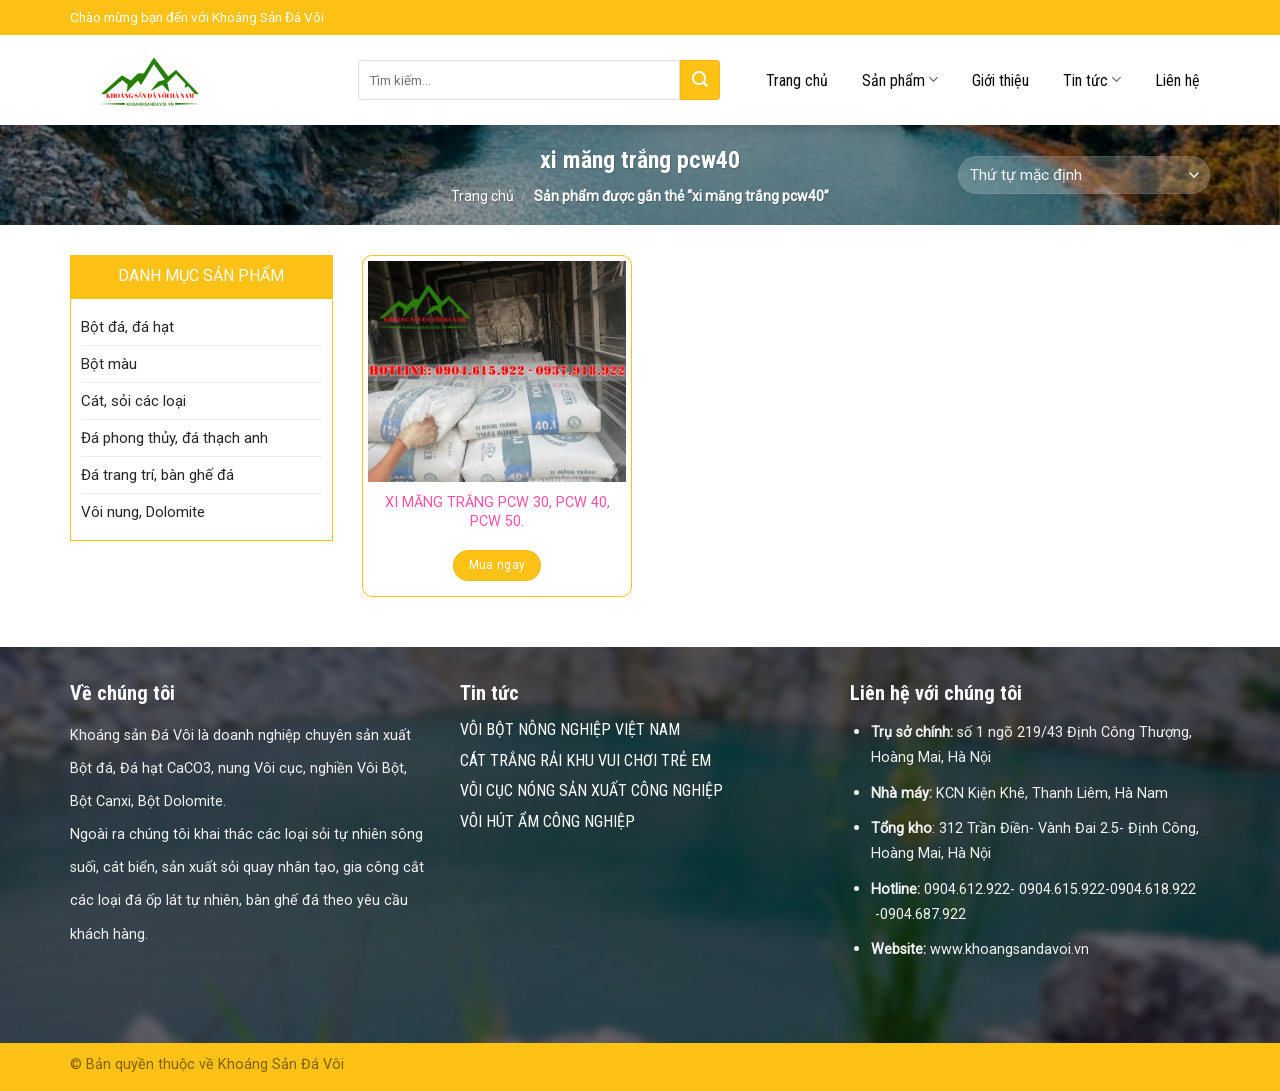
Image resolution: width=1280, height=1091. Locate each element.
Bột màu (109, 364)
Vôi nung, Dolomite (143, 512)
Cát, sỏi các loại (133, 401)
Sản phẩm (900, 79)
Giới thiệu (1000, 80)
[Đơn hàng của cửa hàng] (1084, 175)
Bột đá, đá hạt (127, 327)
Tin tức (1092, 79)
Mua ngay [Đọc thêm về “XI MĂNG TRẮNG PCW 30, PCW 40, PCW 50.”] (497, 565)
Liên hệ (1177, 80)
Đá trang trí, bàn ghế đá (157, 475)
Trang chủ (797, 80)
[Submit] (700, 80)
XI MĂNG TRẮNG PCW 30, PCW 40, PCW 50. (497, 512)
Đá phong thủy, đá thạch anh (174, 438)
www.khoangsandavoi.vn (1009, 949)
